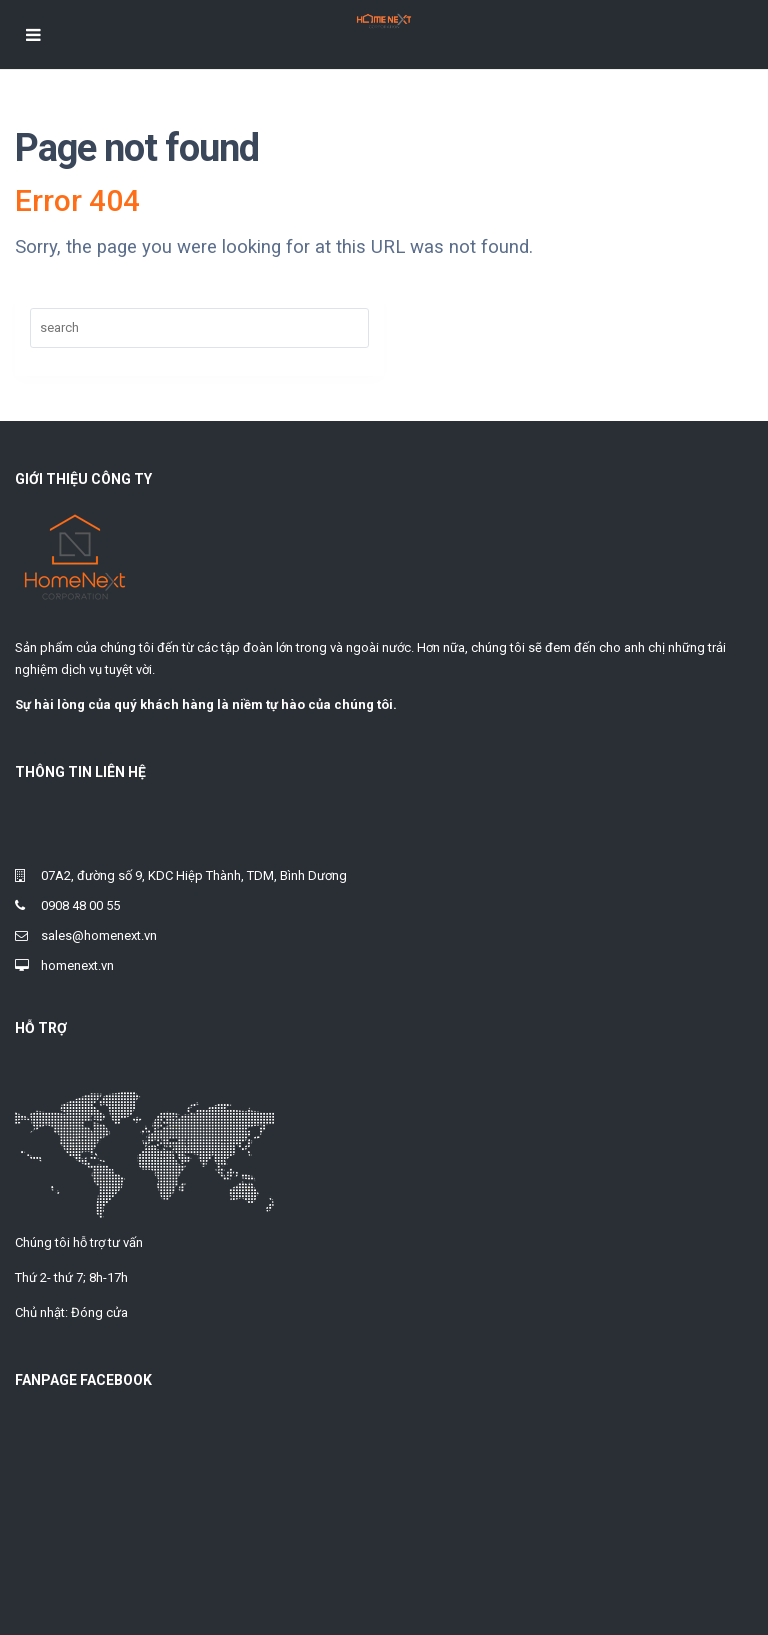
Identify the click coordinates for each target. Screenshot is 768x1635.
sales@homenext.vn (99, 935)
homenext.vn (77, 965)
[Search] (199, 328)
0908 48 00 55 (80, 905)
